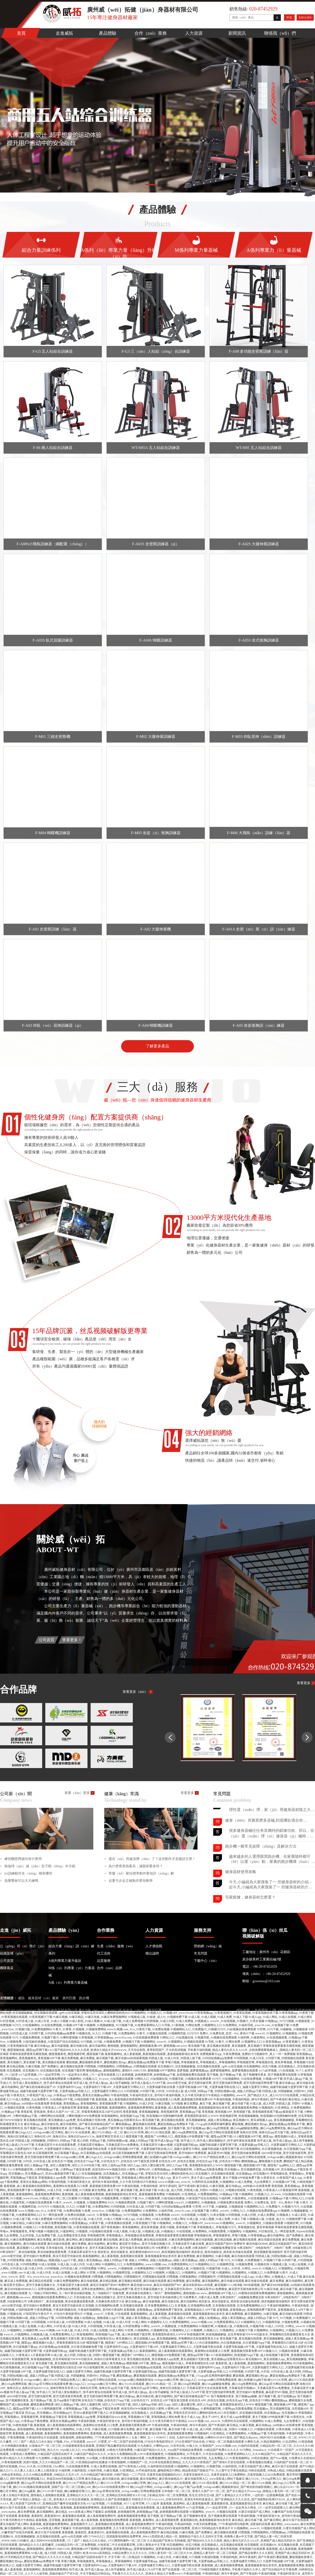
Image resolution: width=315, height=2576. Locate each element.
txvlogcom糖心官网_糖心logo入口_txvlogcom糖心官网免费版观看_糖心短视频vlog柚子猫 (116, 2157)
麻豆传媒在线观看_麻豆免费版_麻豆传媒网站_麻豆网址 (82, 2243)
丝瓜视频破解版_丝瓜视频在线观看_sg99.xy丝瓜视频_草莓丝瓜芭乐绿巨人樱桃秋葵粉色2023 (71, 2012)
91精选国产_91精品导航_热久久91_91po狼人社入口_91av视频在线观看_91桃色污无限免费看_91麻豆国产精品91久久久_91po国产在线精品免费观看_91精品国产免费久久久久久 (127, 2450)
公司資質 (46, 1640)
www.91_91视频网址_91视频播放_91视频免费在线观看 (209, 2202)
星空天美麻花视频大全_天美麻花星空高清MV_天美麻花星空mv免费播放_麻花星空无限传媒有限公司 (198, 2289)
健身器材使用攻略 (240, 1875)
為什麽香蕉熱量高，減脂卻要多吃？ (133, 1866)
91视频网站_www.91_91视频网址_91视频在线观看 (172, 2041)
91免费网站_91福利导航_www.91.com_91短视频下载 (256, 2025)
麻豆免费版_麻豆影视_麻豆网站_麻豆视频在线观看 (69, 2239)
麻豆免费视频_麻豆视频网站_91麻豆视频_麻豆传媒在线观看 (216, 2256)
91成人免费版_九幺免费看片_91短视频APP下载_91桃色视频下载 (53, 2099)
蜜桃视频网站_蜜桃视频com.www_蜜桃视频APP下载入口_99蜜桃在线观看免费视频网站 (220, 2293)
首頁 (21, 33)
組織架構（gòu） (12, 1953)
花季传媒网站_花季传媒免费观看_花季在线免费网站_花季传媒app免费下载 (86, 2289)
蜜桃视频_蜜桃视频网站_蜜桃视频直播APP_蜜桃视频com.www (147, 2045)
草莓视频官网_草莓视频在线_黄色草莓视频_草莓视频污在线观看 (223, 2549)
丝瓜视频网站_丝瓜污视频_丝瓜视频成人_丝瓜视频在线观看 (205, 2544)
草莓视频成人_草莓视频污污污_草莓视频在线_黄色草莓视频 (235, 2227)
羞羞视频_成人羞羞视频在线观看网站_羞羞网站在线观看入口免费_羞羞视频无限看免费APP (154, 2099)
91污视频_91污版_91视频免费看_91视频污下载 (110, 2041)
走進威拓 (64, 33)
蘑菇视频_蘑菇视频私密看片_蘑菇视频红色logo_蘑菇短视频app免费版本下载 (115, 2062)
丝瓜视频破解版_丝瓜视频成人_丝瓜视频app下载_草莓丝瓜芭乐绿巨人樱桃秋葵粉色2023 (138, 2173)
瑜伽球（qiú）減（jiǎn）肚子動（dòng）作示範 (37, 1866)
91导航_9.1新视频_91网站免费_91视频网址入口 (192, 2025)
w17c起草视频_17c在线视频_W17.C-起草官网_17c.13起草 (123, 2503)
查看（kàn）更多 (79, 1793)
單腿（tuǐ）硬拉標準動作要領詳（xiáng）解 (139, 1873)
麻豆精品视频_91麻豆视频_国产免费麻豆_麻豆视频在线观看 (45, 2066)
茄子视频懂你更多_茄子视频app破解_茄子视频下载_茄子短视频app (163, 2128)
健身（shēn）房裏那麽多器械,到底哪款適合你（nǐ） (267, 1823)
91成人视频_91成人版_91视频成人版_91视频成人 (144, 2231)
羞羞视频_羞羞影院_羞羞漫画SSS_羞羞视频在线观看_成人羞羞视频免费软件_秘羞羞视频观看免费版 (82, 2516)
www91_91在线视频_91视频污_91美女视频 (237, 2021)
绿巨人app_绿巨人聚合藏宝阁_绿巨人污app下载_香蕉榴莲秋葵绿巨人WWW (175, 2165)
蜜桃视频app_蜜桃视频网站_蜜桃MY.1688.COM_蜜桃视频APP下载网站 (131, 2070)
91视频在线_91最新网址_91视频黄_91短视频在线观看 (78, 2231)
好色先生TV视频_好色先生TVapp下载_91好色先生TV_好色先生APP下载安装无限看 (105, 2161)
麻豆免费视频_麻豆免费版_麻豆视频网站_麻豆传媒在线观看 (205, 2281)
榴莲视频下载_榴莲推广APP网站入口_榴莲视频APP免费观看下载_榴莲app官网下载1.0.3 (182, 2136)
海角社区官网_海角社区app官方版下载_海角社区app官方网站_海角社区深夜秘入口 (133, 2388)
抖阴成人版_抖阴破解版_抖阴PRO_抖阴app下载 (45, 2140)
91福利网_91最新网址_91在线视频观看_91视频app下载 (272, 2037)
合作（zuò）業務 (150, 33)
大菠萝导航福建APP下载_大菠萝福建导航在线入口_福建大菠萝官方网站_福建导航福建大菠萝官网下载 (242, 2087)
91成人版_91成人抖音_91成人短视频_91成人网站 (55, 2272)
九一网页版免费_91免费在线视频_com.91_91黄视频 (75, 2215)
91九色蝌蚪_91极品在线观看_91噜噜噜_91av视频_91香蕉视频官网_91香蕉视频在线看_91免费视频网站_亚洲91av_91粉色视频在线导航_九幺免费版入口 (132, 2458)
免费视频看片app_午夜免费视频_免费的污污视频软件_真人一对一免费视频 (248, 2054)
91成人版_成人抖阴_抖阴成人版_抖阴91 (275, 2103)
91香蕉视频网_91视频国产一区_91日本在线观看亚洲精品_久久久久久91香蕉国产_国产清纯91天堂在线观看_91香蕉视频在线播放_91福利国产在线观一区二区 (208, 2462)
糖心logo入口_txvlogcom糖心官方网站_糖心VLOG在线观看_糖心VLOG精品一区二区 (69, 2132)
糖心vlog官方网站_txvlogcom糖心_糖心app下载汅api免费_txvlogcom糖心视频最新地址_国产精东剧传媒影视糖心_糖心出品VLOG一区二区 (217, 2487)
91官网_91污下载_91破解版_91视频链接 (282, 2029)
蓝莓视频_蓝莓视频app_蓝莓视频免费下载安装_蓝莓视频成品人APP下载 (170, 2309)
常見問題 (200, 1953)
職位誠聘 (152, 1953)
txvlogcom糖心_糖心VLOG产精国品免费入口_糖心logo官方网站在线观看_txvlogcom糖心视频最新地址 (238, 2157)
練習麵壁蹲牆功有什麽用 (21, 1859)
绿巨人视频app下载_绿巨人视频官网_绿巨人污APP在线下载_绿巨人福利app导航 (75, 2165)
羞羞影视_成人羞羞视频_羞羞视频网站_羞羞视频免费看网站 (253, 2363)
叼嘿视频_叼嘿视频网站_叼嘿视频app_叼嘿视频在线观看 (120, 2066)
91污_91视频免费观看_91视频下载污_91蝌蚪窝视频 (45, 2037)
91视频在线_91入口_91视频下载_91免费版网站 (106, 2033)
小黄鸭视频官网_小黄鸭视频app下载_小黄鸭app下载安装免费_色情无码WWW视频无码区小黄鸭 (73, 2169)
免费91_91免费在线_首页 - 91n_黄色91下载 (227, 2033)
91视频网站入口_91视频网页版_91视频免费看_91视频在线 (232, 2264)
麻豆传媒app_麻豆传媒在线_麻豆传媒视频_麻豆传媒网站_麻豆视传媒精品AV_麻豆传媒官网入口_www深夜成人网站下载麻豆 (165, 2478)
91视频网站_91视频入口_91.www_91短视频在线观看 (100, 2078)
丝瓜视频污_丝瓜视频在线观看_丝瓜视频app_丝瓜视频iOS (232, 2173)
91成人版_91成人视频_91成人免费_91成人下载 (218, 2017)
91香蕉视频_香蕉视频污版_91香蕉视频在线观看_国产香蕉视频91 (80, 2227)
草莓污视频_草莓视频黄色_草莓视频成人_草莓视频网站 (200, 2062)
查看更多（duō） (138, 1692)
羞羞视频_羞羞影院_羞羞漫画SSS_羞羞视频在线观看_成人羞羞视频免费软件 (111, 2532)
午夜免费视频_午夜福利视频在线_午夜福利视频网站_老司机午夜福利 (78, 2309)
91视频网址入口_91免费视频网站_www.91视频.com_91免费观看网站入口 (148, 2264)
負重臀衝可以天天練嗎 (19, 1880)
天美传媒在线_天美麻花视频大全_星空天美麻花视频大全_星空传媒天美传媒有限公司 (100, 2248)
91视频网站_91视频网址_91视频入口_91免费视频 (247, 2272)
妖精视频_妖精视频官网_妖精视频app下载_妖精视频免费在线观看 (164, 2074)
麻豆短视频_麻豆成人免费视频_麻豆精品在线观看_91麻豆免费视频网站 (149, 2239)
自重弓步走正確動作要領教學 (128, 1880)
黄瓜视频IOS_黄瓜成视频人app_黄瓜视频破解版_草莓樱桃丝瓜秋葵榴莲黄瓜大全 (167, 2338)
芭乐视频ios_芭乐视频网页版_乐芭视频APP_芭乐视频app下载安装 (266, 2169)
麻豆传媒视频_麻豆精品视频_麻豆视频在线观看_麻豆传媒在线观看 (238, 2239)
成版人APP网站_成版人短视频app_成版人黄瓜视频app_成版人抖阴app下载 (176, 2260)
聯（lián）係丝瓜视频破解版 (294, 2010)
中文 (289, 17)
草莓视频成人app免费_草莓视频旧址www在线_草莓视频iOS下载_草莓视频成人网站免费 (94, 2177)
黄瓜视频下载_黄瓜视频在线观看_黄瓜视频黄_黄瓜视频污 (225, 2045)
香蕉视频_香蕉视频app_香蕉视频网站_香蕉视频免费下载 (86, 2103)
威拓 (21, 1998)
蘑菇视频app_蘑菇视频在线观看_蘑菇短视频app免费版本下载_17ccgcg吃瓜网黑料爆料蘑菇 (173, 2124)
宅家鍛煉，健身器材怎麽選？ (250, 1900)
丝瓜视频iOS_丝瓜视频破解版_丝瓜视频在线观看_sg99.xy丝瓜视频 (200, 2066)
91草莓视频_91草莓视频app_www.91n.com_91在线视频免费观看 (119, 2037)
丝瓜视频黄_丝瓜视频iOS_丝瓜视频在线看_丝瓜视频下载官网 (46, 2070)
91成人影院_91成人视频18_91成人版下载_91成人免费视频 (106, 2021)
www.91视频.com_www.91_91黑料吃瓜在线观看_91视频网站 (196, 2182)
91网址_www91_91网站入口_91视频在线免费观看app (243, 2210)
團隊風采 (7, 1968)
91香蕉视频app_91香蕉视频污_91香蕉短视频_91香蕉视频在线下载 (236, 2012)
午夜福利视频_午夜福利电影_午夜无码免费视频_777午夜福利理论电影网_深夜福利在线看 (213, 2524)
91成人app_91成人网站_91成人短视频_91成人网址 (280, 2017)
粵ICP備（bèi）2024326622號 (100, 2010)
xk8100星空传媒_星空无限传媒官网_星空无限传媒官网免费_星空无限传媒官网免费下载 (222, 2083)
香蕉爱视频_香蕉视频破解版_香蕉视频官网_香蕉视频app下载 (162, 2111)
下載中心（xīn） (206, 1961)
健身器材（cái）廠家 (43, 1998)
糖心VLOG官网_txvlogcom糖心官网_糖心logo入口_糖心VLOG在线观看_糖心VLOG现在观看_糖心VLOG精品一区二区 (176, 2483)
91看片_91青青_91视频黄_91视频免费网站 (79, 2029)
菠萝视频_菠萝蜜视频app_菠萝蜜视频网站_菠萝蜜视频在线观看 (217, 2070)
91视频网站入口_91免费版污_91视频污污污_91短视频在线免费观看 (213, 2029)
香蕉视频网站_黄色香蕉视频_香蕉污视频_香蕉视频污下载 (159, 2227)
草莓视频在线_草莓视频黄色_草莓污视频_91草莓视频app (230, 2235)
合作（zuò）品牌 (109, 1968)
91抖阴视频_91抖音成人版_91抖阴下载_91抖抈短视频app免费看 (151, 2206)
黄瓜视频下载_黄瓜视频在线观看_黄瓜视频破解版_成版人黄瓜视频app (187, 2120)
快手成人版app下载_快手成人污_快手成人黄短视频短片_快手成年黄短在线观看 (205, 2140)
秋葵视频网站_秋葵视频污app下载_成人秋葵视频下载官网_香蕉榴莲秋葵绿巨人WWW (131, 2334)
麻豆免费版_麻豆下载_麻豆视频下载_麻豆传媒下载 (216, 2103)
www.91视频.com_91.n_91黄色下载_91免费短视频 (138, 2029)
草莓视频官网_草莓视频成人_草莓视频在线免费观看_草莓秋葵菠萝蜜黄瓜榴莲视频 (140, 2235)
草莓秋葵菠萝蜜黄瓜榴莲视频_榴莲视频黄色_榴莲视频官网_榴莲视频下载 (56, 2054)
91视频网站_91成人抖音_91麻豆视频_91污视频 (153, 2103)
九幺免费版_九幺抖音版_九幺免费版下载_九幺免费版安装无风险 (45, 2235)
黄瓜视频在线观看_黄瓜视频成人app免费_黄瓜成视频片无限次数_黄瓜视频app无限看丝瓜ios (83, 2120)
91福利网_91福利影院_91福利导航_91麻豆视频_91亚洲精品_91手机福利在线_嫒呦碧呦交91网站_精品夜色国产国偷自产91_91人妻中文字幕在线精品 (153, 2470)
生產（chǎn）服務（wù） (116, 1946)
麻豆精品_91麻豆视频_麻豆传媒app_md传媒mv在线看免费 (234, 2186)
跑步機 (84, 1998)
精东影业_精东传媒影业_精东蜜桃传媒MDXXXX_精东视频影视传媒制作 (144, 2252)
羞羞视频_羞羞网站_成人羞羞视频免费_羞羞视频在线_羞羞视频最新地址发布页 (211, 2503)
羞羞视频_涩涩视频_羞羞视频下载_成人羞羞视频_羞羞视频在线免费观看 (82, 2520)
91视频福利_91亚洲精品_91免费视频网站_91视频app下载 (202, 2194)
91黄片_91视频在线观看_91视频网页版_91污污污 (167, 2033)
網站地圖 (243, 2010)
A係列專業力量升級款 (64, 1961)
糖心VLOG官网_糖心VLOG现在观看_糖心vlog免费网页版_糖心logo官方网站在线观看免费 (181, 2132)
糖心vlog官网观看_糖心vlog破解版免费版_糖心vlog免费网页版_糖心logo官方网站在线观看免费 (238, 2384)
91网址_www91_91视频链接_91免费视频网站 (126, 2268)
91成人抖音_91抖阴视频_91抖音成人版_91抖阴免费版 (62, 2268)
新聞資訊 (237, 33)
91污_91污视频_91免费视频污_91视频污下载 (252, 2260)
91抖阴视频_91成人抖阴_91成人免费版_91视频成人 (176, 2021)
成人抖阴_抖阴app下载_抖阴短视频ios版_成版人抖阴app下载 (223, 2091)
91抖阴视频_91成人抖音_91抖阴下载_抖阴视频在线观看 (269, 2058)
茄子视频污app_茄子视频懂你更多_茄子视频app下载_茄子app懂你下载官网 (71, 2128)
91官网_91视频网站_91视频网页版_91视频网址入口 (119, 2272)
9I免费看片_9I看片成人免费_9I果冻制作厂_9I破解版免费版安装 (196, 2248)
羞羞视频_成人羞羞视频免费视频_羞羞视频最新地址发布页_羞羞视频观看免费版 (206, 2107)
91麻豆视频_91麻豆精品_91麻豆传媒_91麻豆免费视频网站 (90, 2017)
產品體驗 (107, 33)
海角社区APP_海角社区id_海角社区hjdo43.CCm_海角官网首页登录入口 (79, 2136)
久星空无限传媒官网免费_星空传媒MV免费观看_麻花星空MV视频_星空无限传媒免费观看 (203, 2153)
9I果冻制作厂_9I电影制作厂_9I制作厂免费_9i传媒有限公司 (274, 2248)
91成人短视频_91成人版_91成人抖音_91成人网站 (70, 2264)
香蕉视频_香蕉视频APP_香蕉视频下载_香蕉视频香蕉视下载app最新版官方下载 (252, 2111)
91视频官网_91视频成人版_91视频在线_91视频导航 (188, 2268)
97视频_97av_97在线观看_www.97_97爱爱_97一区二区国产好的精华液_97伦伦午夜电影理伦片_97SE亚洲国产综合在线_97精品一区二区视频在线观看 (149, 2441)
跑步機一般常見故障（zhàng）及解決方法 (260, 1849)
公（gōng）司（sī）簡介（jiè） (23, 1946)
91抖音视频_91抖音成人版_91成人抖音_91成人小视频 (34, 2021)
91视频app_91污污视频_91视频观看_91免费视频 (139, 2215)
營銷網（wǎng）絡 (208, 1946)
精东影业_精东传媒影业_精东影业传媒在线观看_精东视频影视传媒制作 (237, 2252)
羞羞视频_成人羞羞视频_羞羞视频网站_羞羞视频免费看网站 (115, 2107)
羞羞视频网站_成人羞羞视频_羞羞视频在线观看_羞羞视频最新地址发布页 (152, 2054)
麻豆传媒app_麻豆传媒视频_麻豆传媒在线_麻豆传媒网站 (70, 2045)
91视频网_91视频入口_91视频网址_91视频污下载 (184, 2272)
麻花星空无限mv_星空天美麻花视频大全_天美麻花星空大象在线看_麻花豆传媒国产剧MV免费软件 (182, 2243)
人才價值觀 (153, 1946)
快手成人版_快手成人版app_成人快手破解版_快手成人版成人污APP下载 (119, 2083)
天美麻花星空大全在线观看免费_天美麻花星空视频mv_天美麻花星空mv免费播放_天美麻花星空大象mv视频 (104, 2144)
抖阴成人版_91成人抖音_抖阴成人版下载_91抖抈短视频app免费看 (191, 2058)
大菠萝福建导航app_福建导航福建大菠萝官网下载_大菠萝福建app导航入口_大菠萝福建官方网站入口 (238, 2144)
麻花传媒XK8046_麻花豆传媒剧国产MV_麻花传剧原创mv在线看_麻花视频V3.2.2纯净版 (187, 2285)
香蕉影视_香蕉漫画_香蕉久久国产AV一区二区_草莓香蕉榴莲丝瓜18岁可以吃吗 (71, 2111)
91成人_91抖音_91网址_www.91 (241, 2268)
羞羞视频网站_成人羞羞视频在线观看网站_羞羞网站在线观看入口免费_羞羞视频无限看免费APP (200, 2351)
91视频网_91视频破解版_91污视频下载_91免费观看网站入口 (122, 2025)
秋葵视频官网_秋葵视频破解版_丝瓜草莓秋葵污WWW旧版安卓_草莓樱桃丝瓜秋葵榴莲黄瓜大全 (248, 2334)
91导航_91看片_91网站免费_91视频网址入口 (233, 2041)
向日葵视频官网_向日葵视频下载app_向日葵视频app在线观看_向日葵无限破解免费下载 (88, 2153)
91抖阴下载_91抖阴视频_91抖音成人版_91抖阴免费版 (49, 2322)
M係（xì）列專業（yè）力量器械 (71, 1971)
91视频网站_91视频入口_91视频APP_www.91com (162, 2012)
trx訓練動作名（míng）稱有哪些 (26, 1873)
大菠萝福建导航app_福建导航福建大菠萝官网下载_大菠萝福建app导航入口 (91, 2351)
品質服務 (103, 1961)
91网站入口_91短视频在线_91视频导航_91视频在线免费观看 (198, 2037)
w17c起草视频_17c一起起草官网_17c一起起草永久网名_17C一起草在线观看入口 (70, 2074)
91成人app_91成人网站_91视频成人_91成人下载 (271, 2276)
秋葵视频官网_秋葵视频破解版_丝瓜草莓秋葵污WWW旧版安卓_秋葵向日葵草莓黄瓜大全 (69, 2359)
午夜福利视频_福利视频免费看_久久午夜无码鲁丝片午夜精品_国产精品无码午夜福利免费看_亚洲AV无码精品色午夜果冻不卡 (152, 2528)
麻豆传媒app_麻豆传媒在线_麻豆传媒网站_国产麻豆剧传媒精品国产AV (69, 2124)
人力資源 (194, 33)
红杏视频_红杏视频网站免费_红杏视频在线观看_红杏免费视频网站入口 (128, 2305)
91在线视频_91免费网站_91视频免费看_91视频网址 (209, 2231)
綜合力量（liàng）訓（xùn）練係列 (71, 1949)
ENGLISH (305, 17)
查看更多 (71, 1640)
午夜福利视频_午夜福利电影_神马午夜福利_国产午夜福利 (250, 2099)
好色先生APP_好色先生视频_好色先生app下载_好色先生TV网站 (200, 2161)
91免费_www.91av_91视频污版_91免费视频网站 (112, 2210)
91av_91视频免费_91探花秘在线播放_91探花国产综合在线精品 (40, 2041)
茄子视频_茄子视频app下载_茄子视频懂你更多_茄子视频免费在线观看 (252, 2074)
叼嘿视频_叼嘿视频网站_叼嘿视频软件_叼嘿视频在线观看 (129, 2276)
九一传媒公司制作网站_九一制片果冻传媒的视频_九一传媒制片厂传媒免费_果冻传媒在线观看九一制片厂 (96, 2293)
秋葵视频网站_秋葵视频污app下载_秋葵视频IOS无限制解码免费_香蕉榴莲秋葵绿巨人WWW (160, 2116)
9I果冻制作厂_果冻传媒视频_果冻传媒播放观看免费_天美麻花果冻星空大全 (48, 2252)
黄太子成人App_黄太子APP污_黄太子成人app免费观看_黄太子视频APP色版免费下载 (205, 2177)
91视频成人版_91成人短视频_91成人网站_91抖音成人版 (35, 2326)
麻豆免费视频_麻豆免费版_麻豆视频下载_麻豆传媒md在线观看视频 (104, 2058)
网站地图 (6, 2012)
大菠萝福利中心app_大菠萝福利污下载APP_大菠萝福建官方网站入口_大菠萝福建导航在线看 (116, 2087)
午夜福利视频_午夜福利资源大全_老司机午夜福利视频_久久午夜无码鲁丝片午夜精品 (165, 2095)
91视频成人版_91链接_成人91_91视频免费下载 (158, 2017)
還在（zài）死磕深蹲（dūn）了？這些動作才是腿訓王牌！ (150, 1859)
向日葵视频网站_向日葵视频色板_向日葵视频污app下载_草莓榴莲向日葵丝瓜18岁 (251, 2342)
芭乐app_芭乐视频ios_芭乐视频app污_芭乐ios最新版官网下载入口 (67, 2412)
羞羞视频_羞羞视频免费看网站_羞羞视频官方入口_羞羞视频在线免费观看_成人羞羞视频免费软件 (122, 2507)
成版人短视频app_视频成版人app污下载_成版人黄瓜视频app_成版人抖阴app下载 (76, 2260)
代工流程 (103, 1953)
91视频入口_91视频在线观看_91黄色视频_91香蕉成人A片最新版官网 (253, 2190)
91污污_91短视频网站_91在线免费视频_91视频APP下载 (47, 2025)
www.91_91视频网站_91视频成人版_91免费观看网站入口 (40, 2334)
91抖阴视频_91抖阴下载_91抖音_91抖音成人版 (154, 2091)
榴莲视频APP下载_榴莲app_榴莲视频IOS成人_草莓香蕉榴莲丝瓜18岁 (170, 2363)
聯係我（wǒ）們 (280, 33)
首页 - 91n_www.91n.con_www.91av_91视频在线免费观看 (55, 2276)
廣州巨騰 (69, 1998)
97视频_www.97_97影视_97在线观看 (107, 2313)
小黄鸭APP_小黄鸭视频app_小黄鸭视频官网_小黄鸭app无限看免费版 (180, 2169)
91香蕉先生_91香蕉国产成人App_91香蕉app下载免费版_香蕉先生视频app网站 (60, 2095)
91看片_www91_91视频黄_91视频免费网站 (80, 2202)
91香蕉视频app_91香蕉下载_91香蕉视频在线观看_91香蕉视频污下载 (112, 2223)
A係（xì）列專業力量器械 (67, 1982)
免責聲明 (261, 2010)
